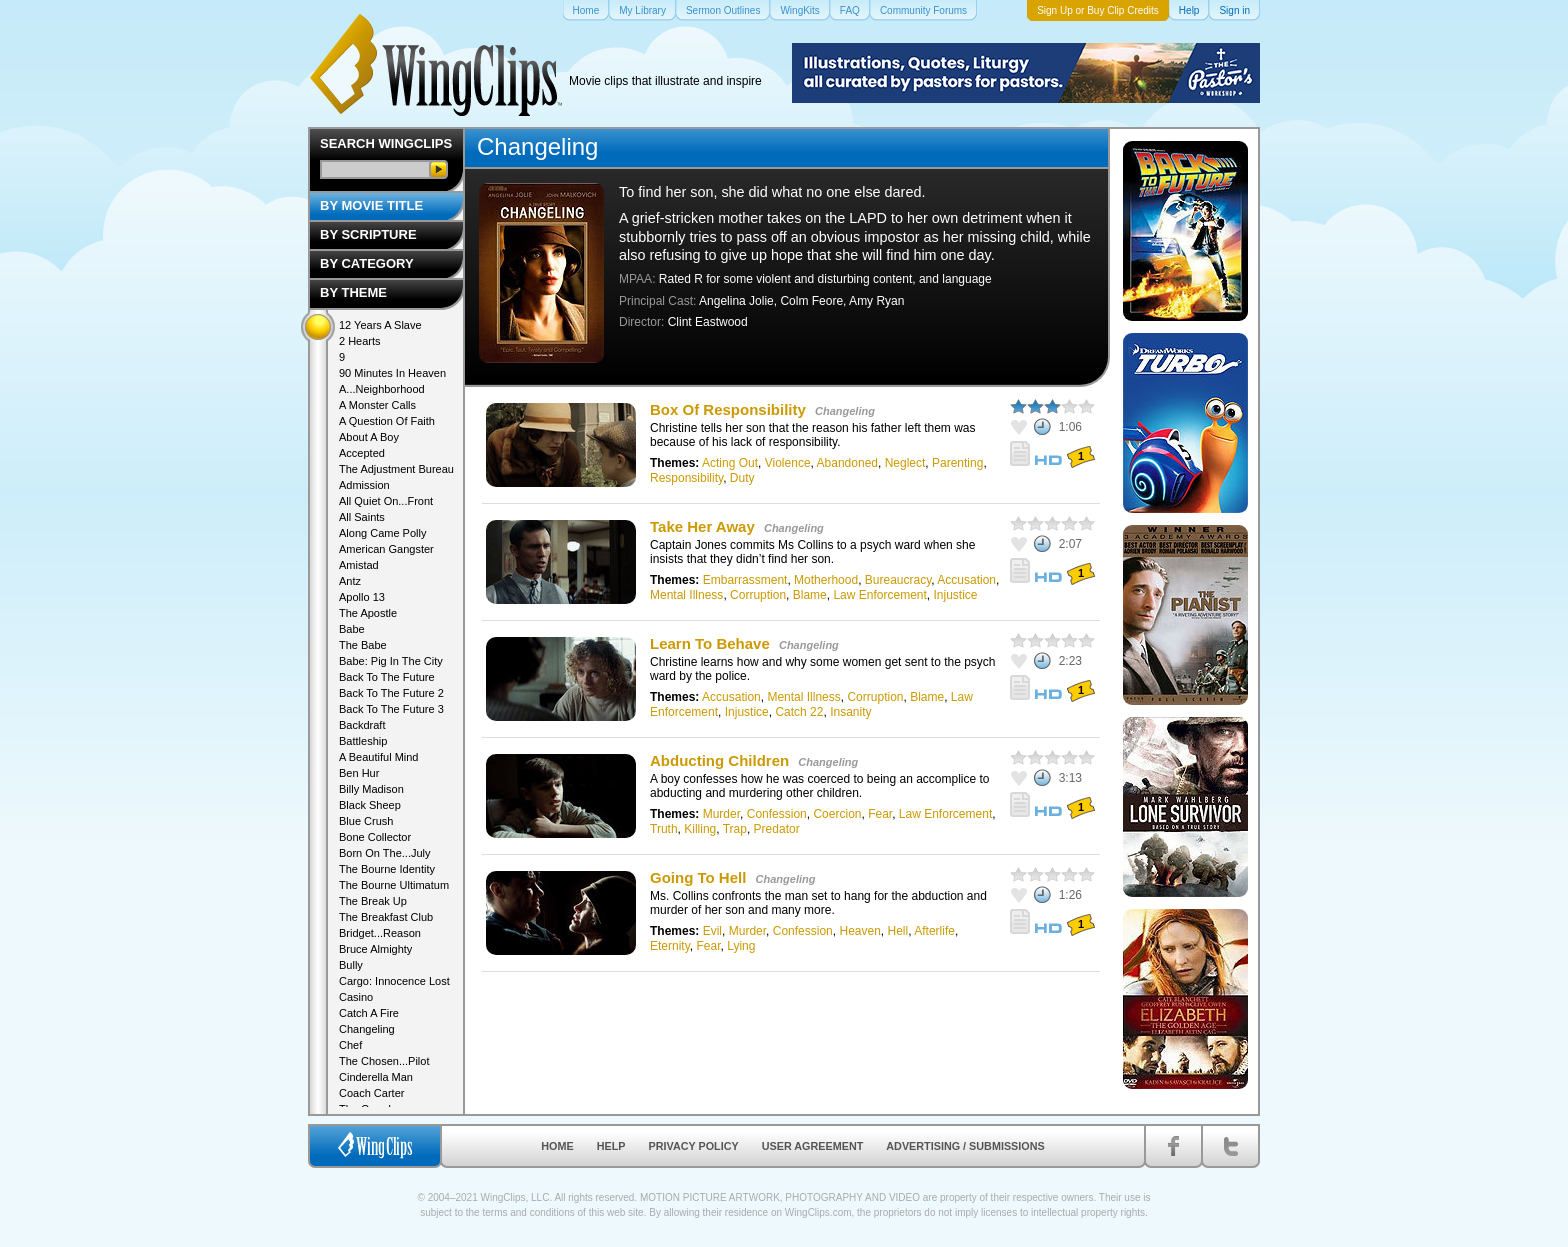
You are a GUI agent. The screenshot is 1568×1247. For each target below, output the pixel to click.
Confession (777, 814)
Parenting (957, 463)
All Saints (362, 517)
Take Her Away (702, 526)
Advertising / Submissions (965, 1146)
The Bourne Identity (387, 869)
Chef (350, 1045)
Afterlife (934, 931)
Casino (356, 997)
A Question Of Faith (387, 421)
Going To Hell (698, 877)
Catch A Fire (369, 1013)
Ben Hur (359, 773)
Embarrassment (745, 580)
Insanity (850, 712)
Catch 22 (799, 712)
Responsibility (686, 478)
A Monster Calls (377, 405)
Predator (777, 829)
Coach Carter (371, 1093)
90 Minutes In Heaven (392, 373)
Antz (350, 581)
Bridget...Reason (380, 933)
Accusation (966, 580)
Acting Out (730, 463)
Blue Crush (366, 821)
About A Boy (369, 437)
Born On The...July (385, 853)
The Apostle (368, 613)
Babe (352, 629)
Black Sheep (370, 805)
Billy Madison (371, 789)
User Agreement (813, 1146)
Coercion (837, 814)
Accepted (362, 453)
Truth (664, 829)
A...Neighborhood (382, 389)
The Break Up (373, 901)
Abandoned (847, 463)
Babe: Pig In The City (391, 661)
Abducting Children (719, 760)
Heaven (859, 931)
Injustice (956, 595)
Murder (721, 814)
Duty (742, 478)
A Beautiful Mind (379, 757)
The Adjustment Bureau (396, 469)
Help (611, 1146)
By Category (367, 263)
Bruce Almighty (375, 949)
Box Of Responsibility (728, 409)
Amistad (359, 565)
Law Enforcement (879, 595)
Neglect (905, 463)
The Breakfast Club (386, 917)
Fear (880, 814)
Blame (810, 595)
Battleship (363, 741)
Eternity (670, 946)
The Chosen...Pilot (384, 1061)
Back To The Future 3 (391, 709)
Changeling (845, 411)
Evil (712, 931)
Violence (788, 463)
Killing (700, 829)
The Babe (363, 645)
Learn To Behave (710, 643)
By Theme (353, 292)
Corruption (758, 595)
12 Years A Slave (380, 325)
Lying (741, 946)
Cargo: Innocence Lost (394, 981)
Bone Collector (375, 837)
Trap (735, 829)
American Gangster (386, 549)
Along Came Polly (382, 533)
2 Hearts (360, 341)
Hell (898, 931)
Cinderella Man (376, 1077)
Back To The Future (387, 677)
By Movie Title (371, 205)
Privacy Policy (694, 1146)
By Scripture (368, 234)
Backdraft (362, 725)
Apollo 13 (362, 597)
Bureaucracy (898, 580)
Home (557, 1146)
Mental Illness (686, 595)
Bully (351, 965)
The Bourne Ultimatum (394, 885)
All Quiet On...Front (386, 501)
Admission (364, 485)
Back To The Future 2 (391, 693)
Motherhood (826, 580)
